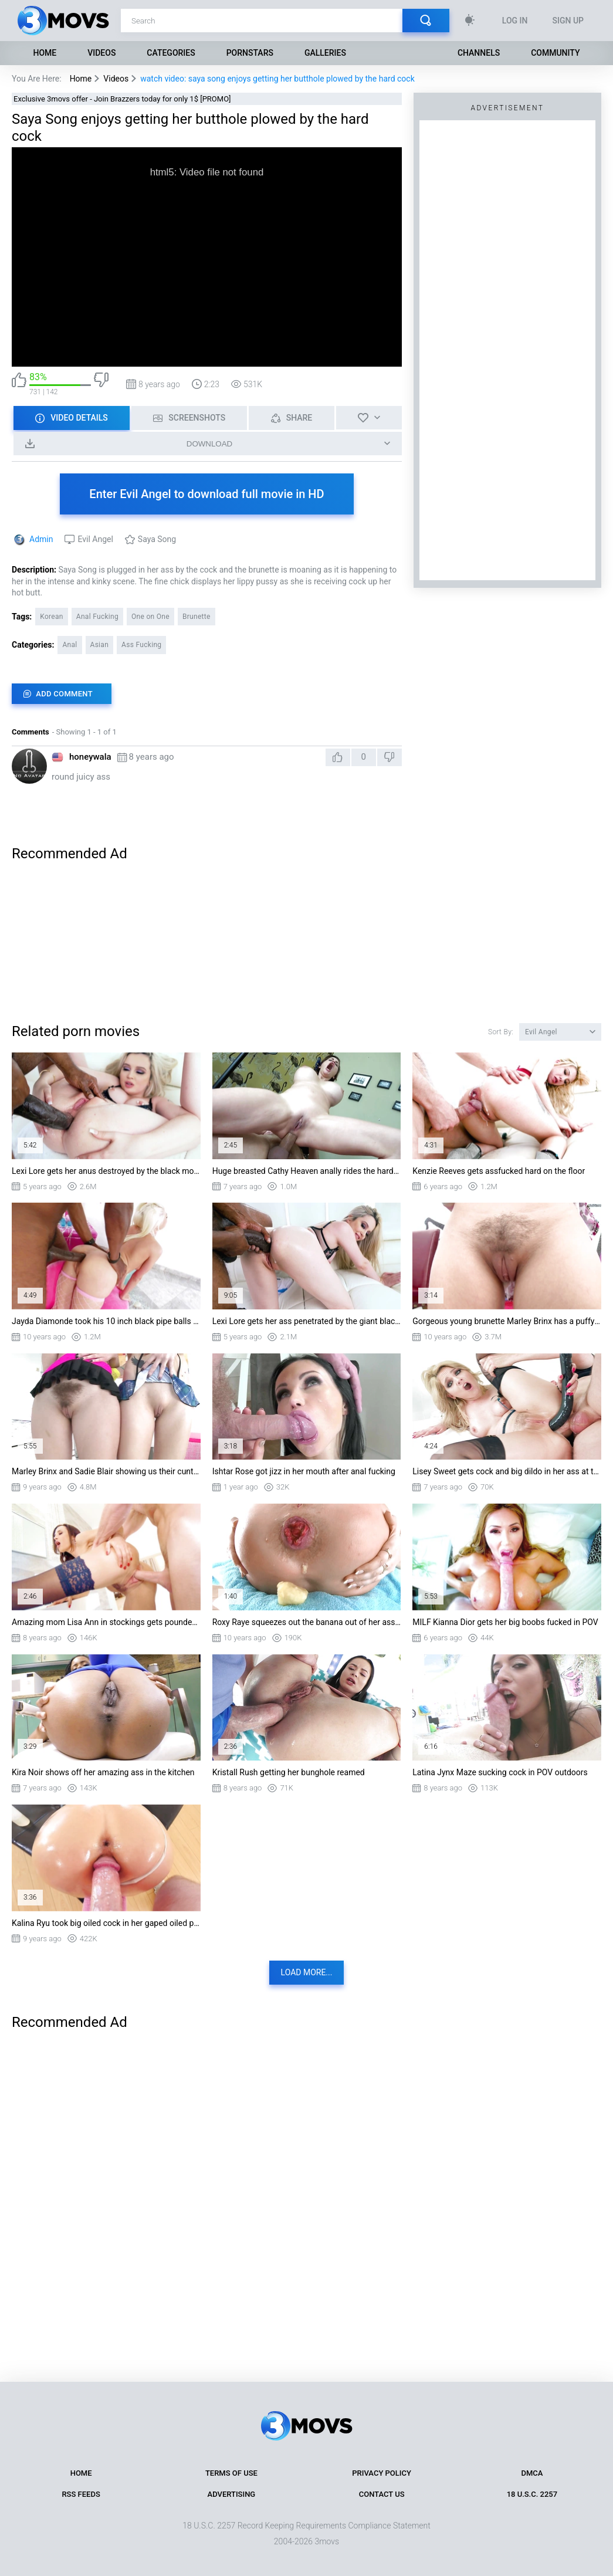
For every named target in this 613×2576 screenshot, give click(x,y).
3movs (326, 2541)
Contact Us (382, 2494)
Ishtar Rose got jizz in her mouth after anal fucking (303, 1471)
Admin (41, 539)
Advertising (232, 2494)
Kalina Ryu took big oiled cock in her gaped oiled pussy (106, 1923)
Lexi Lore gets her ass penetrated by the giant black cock (306, 1321)
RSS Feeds (81, 2494)
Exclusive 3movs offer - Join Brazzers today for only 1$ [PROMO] (122, 98)
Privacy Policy (381, 2473)
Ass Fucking (141, 645)
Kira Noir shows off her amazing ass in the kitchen (103, 1772)
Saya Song (157, 539)
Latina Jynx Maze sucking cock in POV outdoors (500, 1772)
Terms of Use (231, 2473)
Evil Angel (95, 539)
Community (555, 52)
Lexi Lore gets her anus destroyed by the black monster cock (106, 1171)
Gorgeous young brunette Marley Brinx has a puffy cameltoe (506, 1321)
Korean (51, 616)
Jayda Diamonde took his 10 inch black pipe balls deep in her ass (106, 1321)
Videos (101, 52)
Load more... (307, 1972)
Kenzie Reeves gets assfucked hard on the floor (498, 1171)
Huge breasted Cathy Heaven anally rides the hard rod (306, 1171)
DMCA (532, 2473)
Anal (69, 645)
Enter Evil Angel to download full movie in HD (206, 494)
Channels (479, 52)
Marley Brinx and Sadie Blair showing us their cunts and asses (106, 1471)
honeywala (90, 757)
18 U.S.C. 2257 (532, 2494)
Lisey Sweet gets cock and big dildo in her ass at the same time (506, 1471)
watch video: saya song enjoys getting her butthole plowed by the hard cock (277, 78)
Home (44, 52)
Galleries (325, 52)
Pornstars (249, 52)
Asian (99, 645)
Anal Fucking (97, 616)
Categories (171, 52)
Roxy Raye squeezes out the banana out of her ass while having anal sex (306, 1622)
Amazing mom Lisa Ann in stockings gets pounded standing (106, 1622)
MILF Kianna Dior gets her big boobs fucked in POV (505, 1622)
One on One (150, 616)
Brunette (196, 616)
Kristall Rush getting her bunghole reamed (288, 1772)
